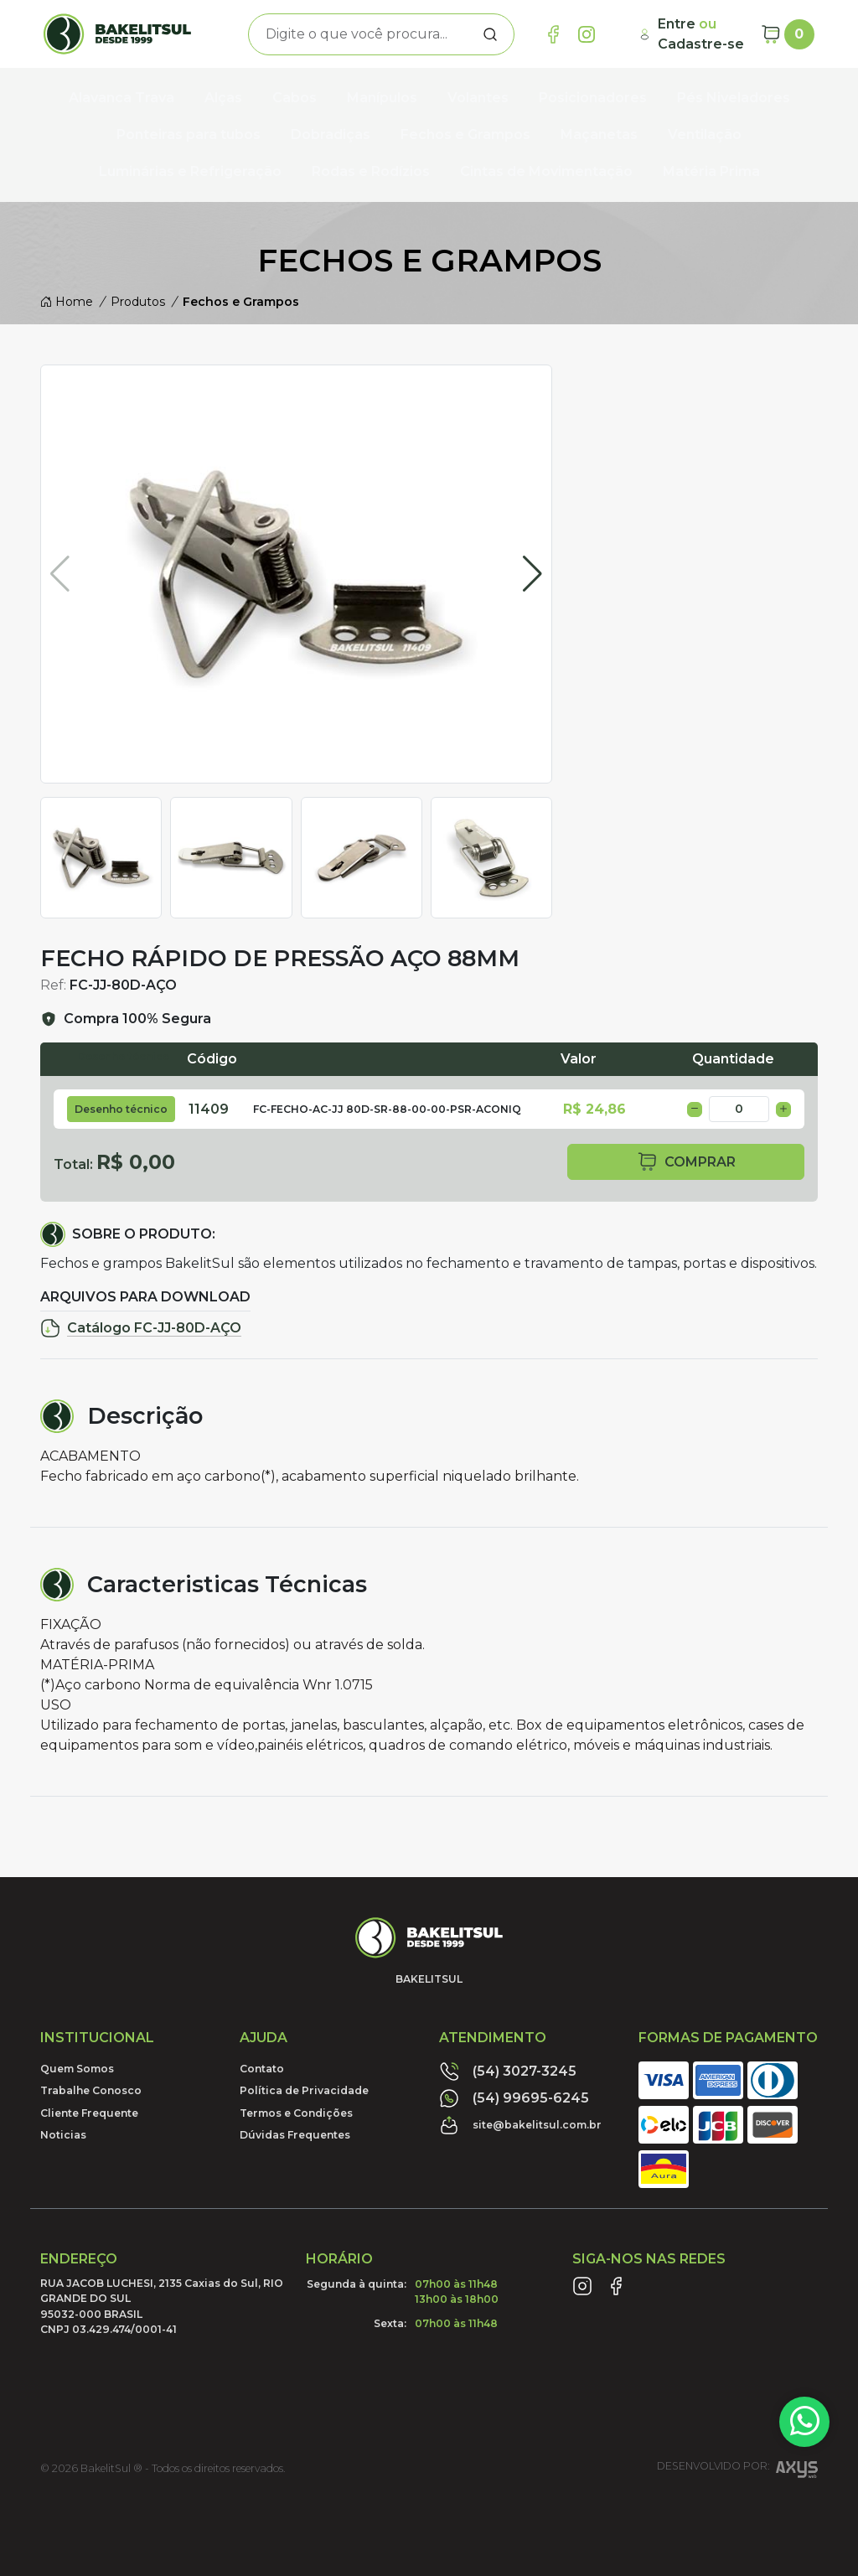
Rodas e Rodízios (371, 171)
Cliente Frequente (89, 2113)
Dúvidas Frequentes (295, 2135)
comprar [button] (686, 1161)
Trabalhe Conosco (91, 2090)
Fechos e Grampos (465, 134)
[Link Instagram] (586, 34)
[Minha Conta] (692, 34)
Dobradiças (330, 134)
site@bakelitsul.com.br (520, 2125)
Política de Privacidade (304, 2090)
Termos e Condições (296, 2113)
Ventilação (705, 134)
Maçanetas (599, 134)
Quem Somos (77, 2068)
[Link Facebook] (553, 34)
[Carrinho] (787, 34)
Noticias (63, 2135)
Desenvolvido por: (737, 2471)
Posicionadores (593, 98)
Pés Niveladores (733, 98)
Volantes (478, 98)
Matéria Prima (711, 171)
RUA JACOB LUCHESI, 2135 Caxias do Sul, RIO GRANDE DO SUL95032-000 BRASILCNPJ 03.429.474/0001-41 (161, 2306)
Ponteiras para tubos (188, 134)
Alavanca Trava (121, 98)
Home (66, 301)
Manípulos (382, 98)
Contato (262, 2068)
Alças (223, 98)
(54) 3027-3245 (507, 2071)
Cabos (294, 98)
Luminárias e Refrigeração (190, 171)
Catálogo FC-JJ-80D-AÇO (140, 1328)
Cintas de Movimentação (546, 171)
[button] (532, 574)
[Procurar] (490, 34)
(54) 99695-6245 (514, 2098)
